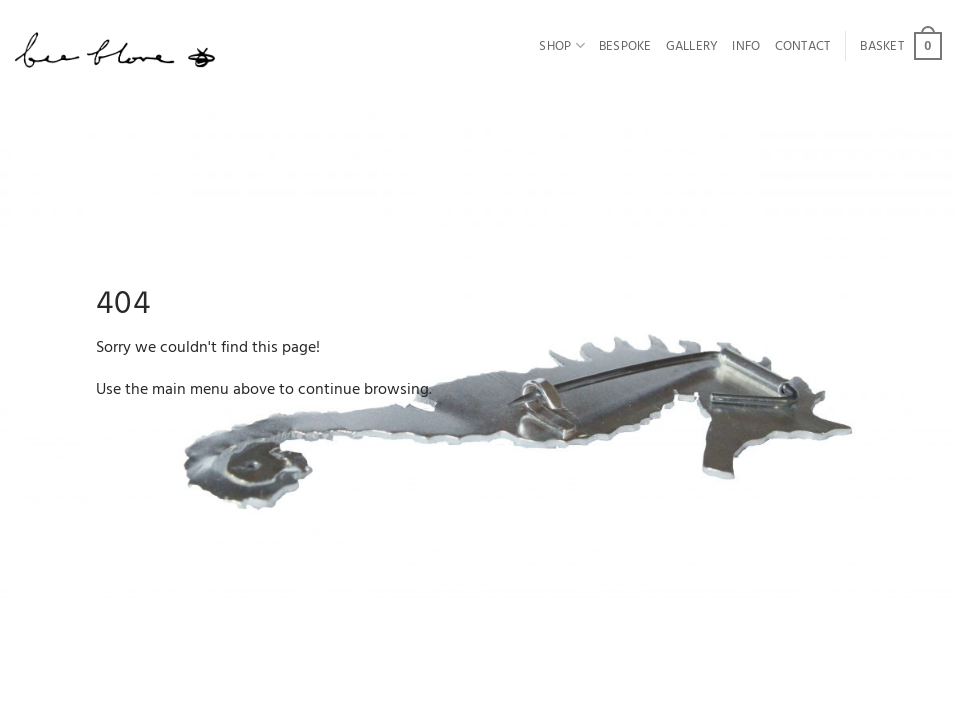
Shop (561, 46)
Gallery (692, 46)
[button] (901, 46)
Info (746, 46)
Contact (803, 46)
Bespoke (625, 46)
